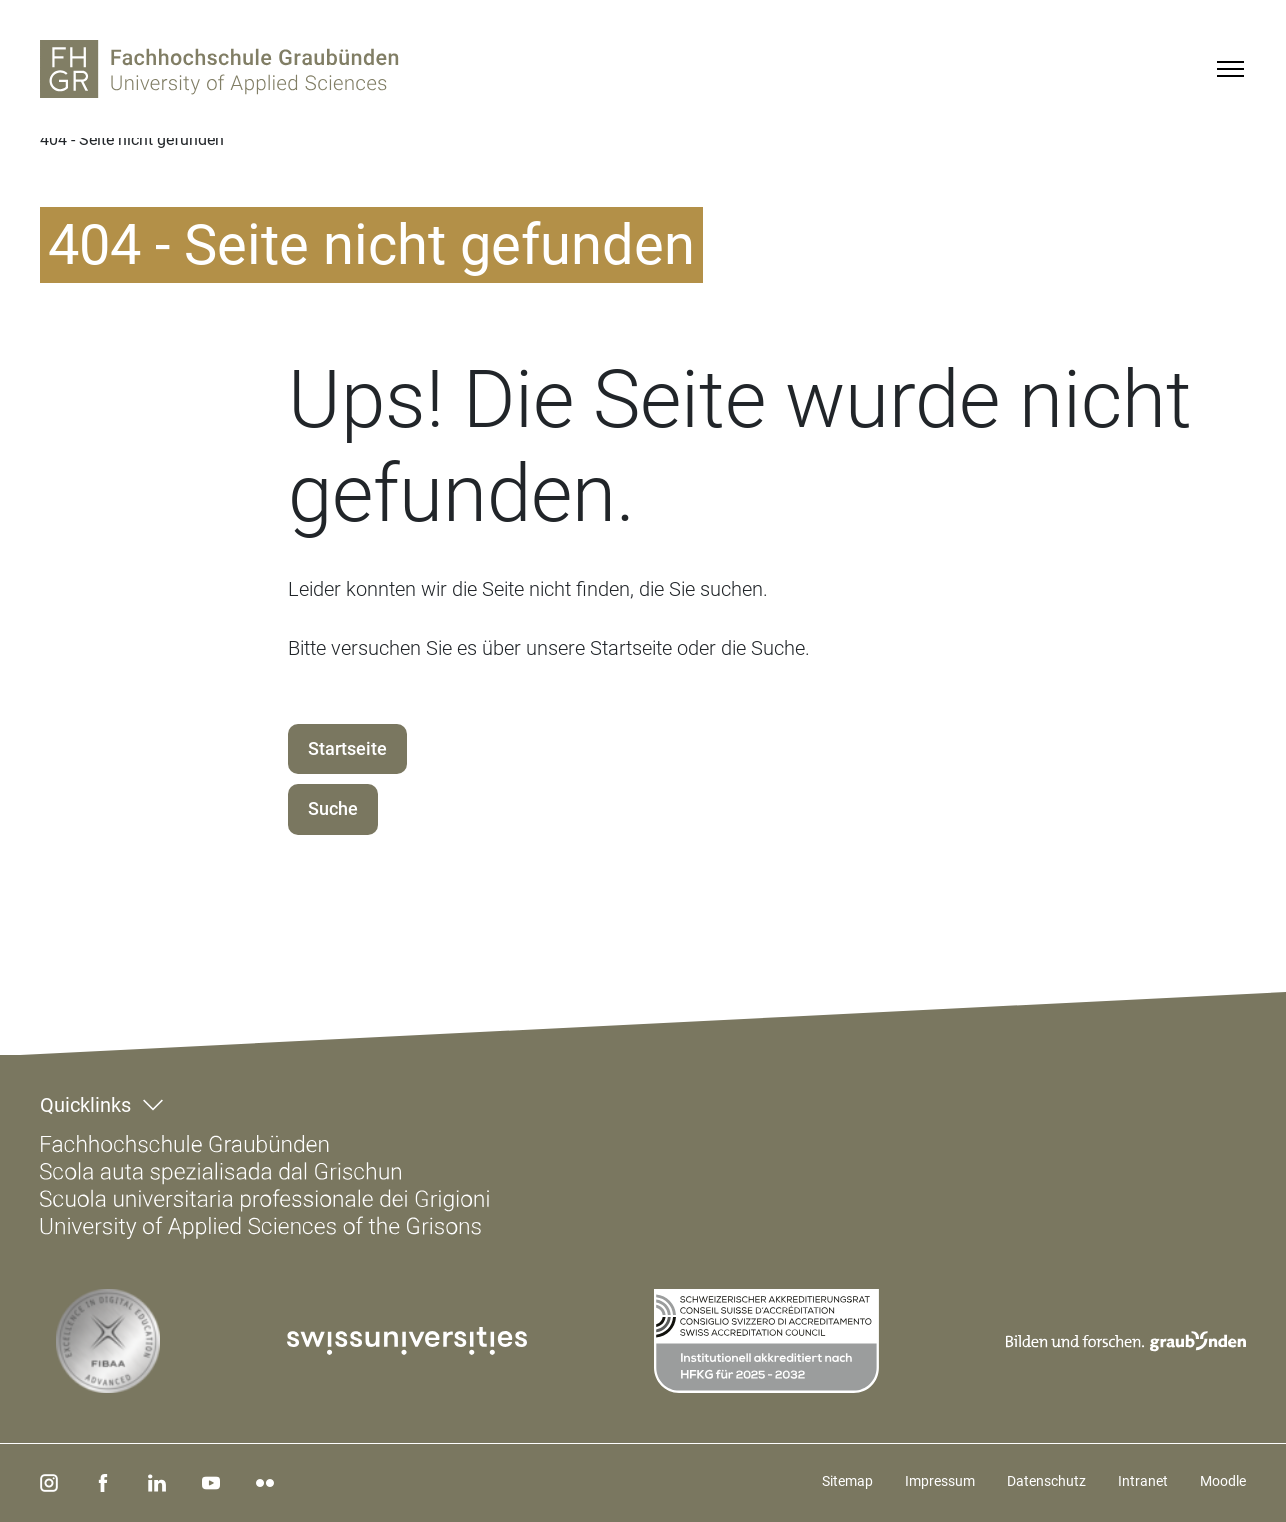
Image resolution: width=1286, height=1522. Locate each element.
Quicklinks (85, 1105)
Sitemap (847, 1481)
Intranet (1143, 1481)
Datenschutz (1046, 1481)
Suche (333, 808)
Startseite (347, 748)
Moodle (1223, 1481)
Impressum (940, 1481)
